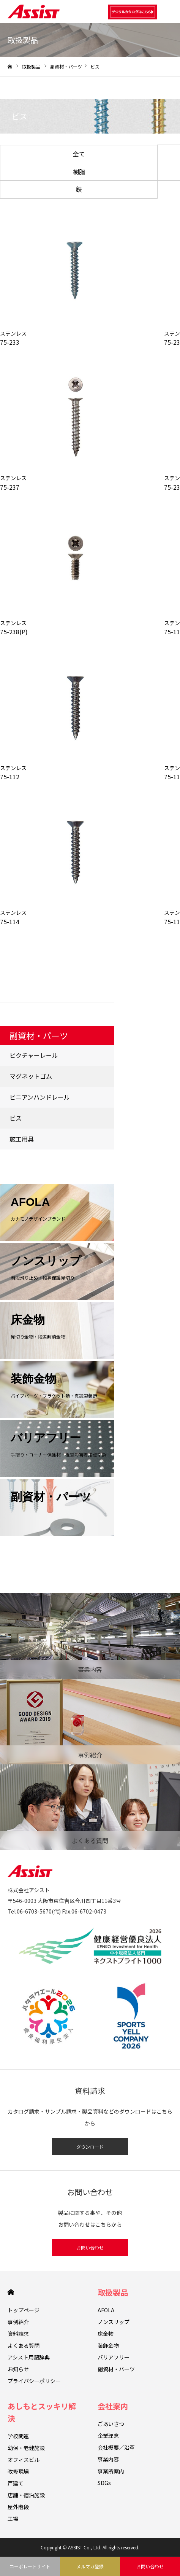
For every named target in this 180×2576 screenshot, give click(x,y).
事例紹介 (18, 2322)
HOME (11, 2292)
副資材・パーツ (66, 66)
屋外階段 (18, 2507)
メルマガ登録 (90, 2566)
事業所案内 (111, 2471)
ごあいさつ (111, 2424)
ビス (15, 1117)
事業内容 (108, 2459)
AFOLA (106, 2310)
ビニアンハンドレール (39, 1097)
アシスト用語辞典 (29, 2357)
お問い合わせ (90, 2247)
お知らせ (18, 2369)
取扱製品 (113, 2292)
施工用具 (21, 1138)
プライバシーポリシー (34, 2381)
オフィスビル (23, 2459)
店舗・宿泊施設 (26, 2495)
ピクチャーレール (33, 1055)
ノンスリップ (113, 2322)
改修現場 (18, 2471)
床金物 (106, 2333)
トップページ (23, 2310)
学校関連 (18, 2436)
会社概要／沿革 (116, 2447)
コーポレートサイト (30, 2566)
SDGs (104, 2483)
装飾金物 (108, 2345)
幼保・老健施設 (26, 2448)
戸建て (16, 2483)
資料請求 (18, 2333)
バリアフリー (113, 2357)
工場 (13, 2518)
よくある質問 (23, 2345)
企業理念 (108, 2435)
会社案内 (113, 2406)
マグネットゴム (30, 1076)
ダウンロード (90, 2146)
